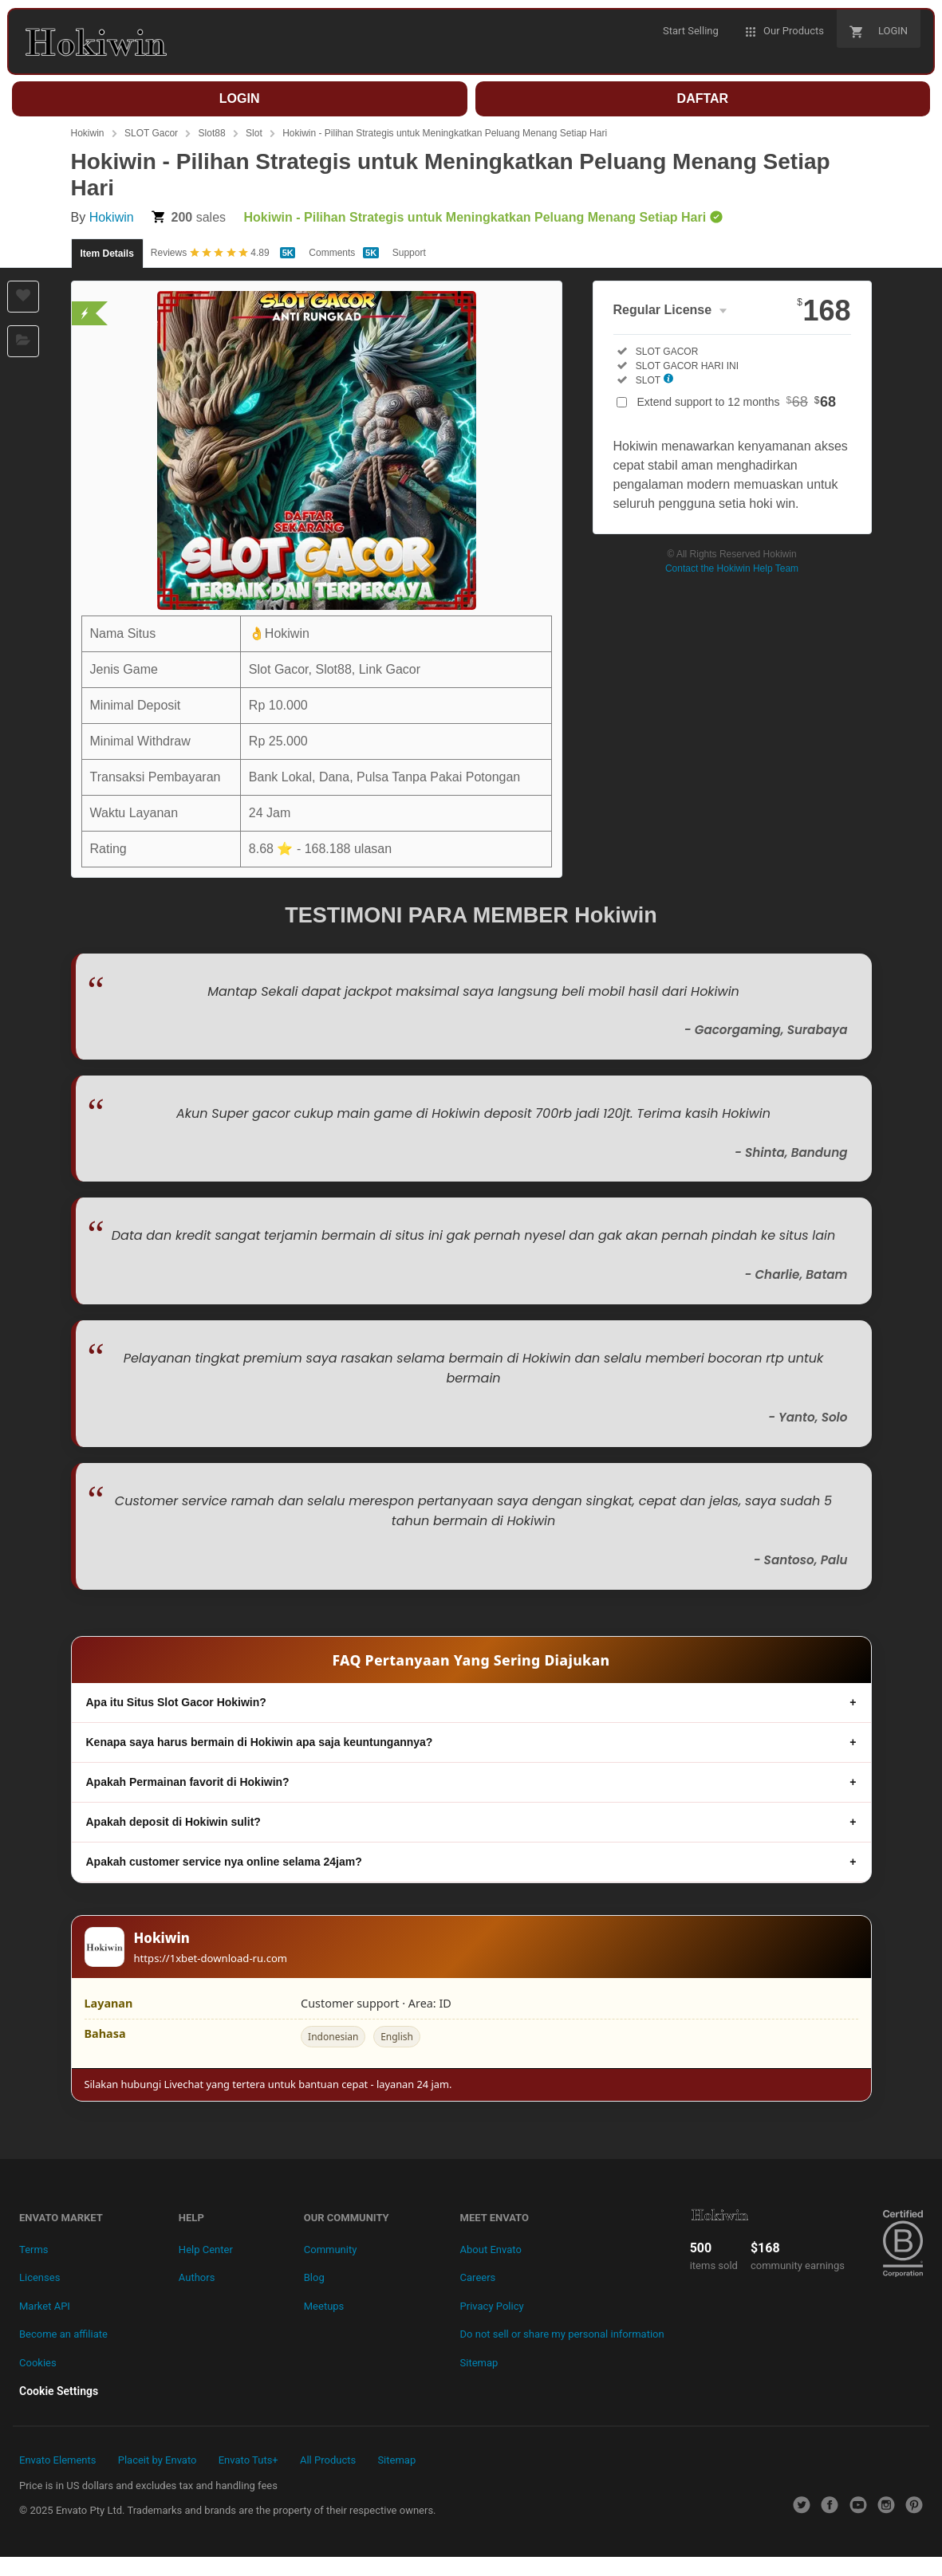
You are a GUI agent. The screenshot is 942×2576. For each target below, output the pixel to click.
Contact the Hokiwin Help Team (731, 568)
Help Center (206, 2249)
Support (409, 252)
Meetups (324, 2306)
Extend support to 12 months (737, 402)
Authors (197, 2277)
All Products (328, 2460)
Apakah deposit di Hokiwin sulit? (173, 1821)
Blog (314, 2277)
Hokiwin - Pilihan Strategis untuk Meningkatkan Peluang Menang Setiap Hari (444, 133)
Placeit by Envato (157, 2460)
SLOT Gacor (151, 133)
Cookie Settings (58, 2391)
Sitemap (479, 2363)
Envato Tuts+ (248, 2460)
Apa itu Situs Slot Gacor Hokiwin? (176, 1702)
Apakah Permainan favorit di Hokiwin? (188, 1782)
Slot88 (212, 133)
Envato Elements (57, 2460)
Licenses (39, 2277)
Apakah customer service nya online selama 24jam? (224, 1861)
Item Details (107, 253)
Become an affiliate (63, 2334)
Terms (34, 2249)
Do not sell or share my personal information (562, 2334)
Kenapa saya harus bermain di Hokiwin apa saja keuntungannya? (259, 1742)
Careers (478, 2277)
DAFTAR (703, 98)
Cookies (38, 2363)
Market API (44, 2306)
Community (330, 2249)
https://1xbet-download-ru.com (211, 1958)
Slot (254, 133)
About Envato (491, 2249)
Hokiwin (87, 133)
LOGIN (239, 98)
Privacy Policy (492, 2306)
